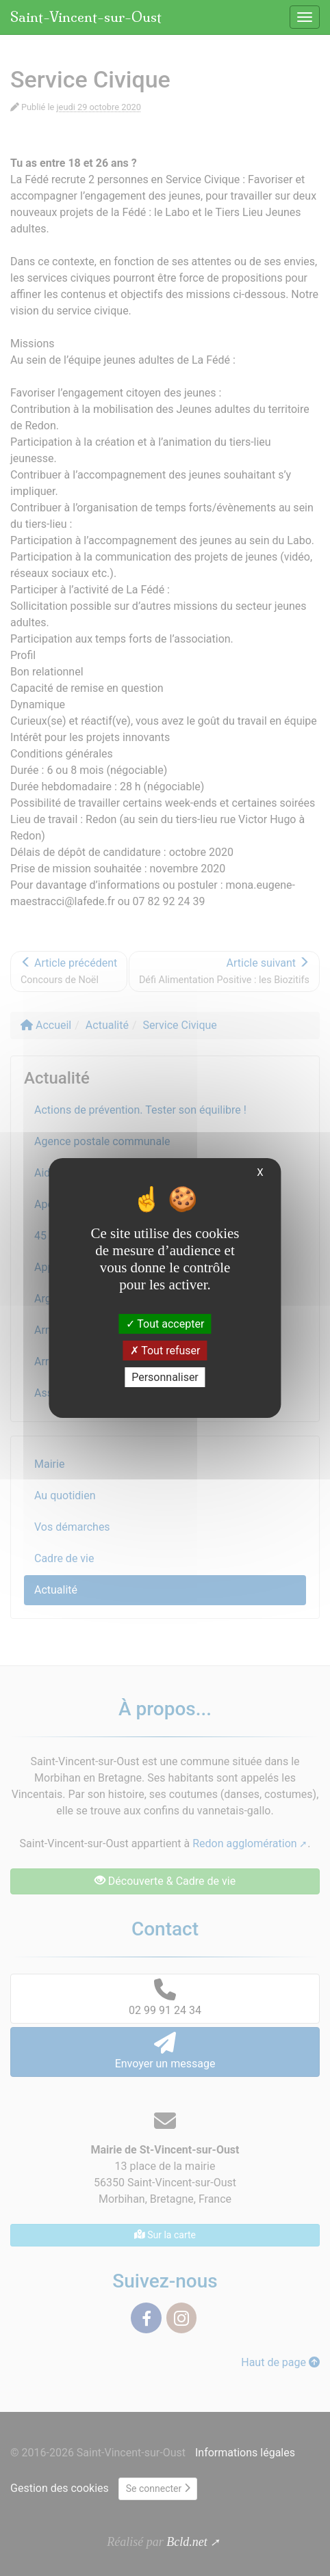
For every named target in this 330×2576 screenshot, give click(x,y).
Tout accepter (165, 1323)
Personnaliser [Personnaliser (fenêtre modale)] (165, 1377)
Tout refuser (165, 1350)
